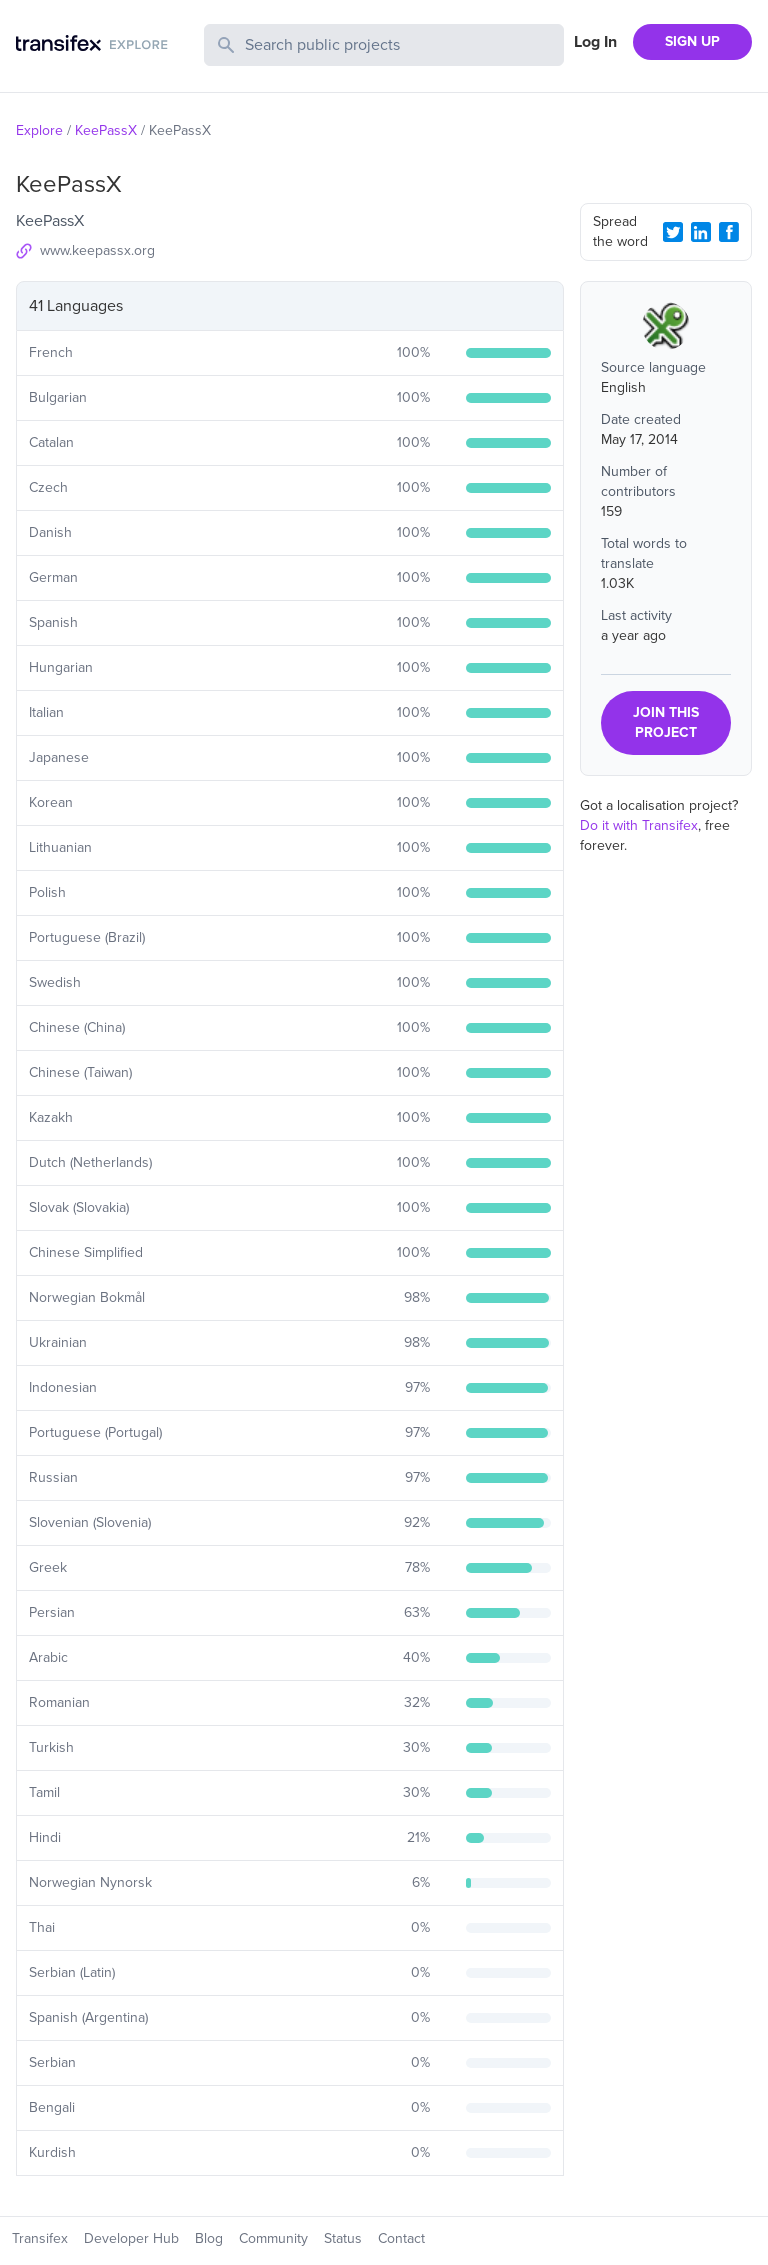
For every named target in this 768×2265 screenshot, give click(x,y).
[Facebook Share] (729, 232)
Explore (39, 130)
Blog (209, 2238)
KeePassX (106, 130)
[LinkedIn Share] (701, 232)
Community (273, 2238)
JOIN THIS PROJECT (666, 722)
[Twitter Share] (673, 232)
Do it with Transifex (639, 825)
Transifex (40, 2238)
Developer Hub (131, 2238)
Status (343, 2238)
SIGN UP (692, 41)
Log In (595, 42)
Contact (401, 2238)
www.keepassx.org (97, 250)
